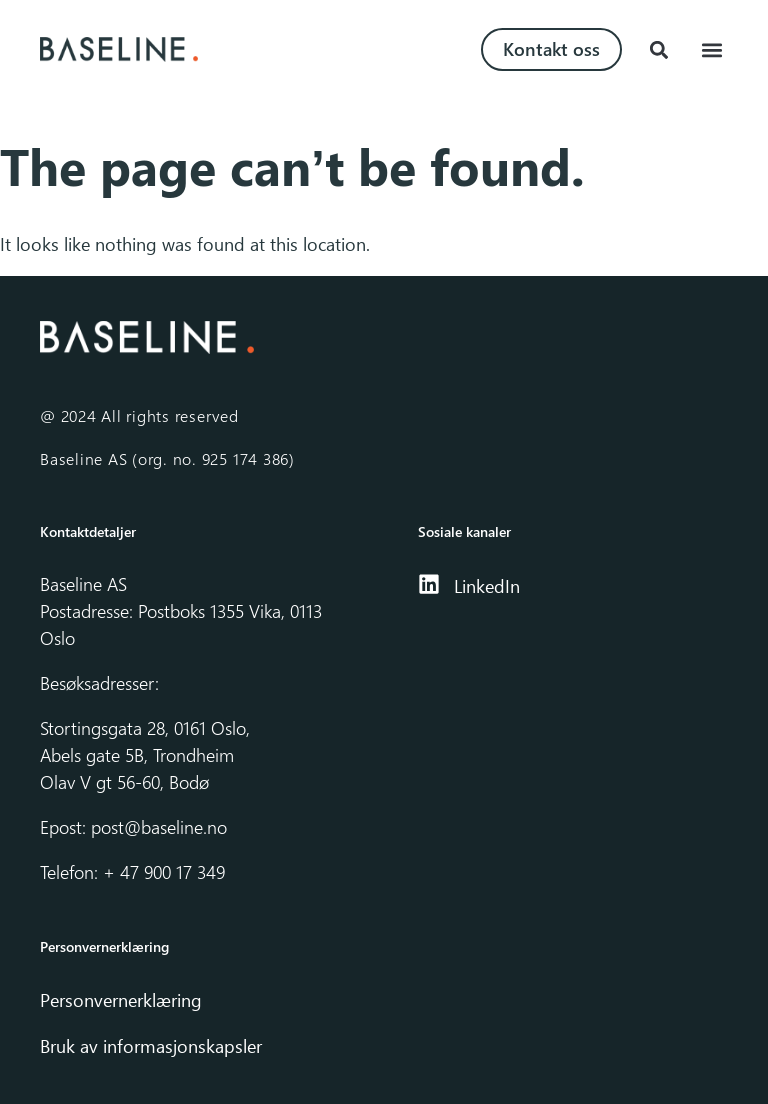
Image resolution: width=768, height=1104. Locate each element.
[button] (658, 49)
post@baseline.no (159, 827)
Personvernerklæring (123, 1000)
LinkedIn (487, 586)
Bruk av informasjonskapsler (151, 1046)
